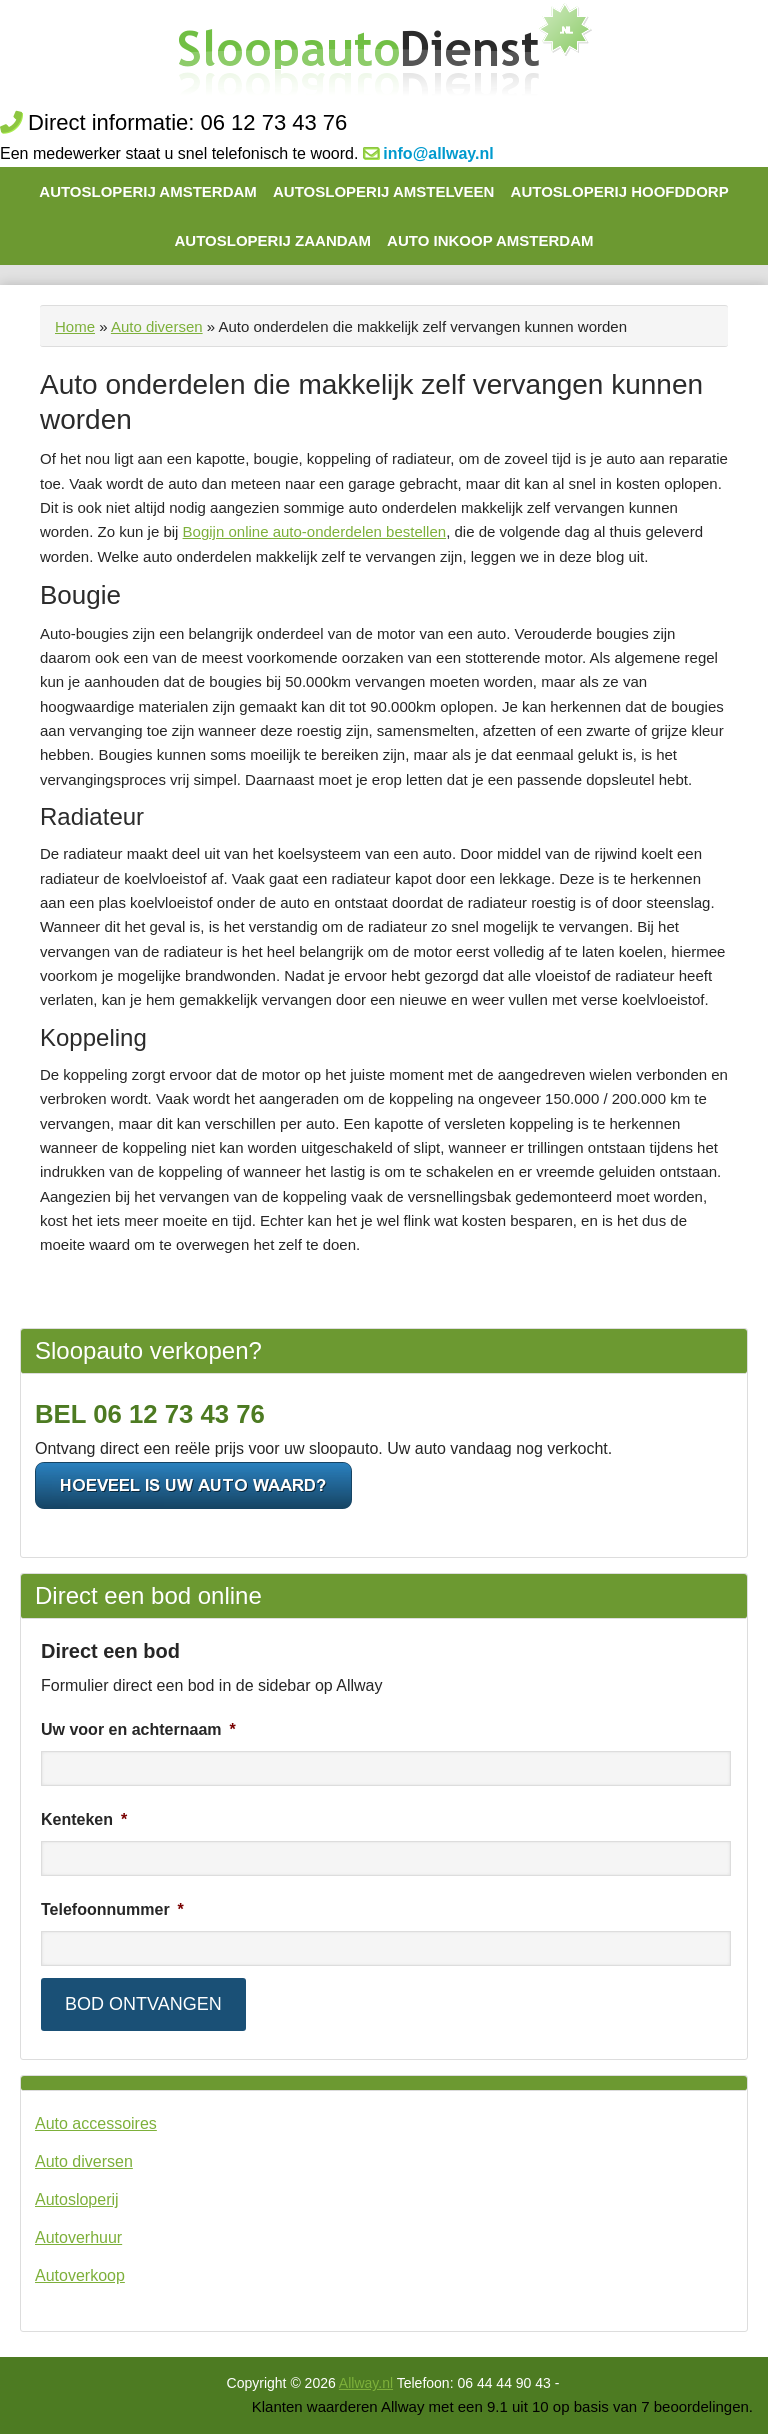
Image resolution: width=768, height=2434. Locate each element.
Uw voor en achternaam (138, 1729)
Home (75, 326)
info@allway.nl (438, 153)
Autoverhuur (78, 2237)
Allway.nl (366, 2383)
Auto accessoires (96, 2123)
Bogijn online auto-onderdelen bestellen (315, 531)
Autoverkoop (80, 2275)
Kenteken (84, 1819)
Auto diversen (157, 326)
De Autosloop (384, 52)
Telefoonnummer (112, 1909)
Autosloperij (77, 2199)
